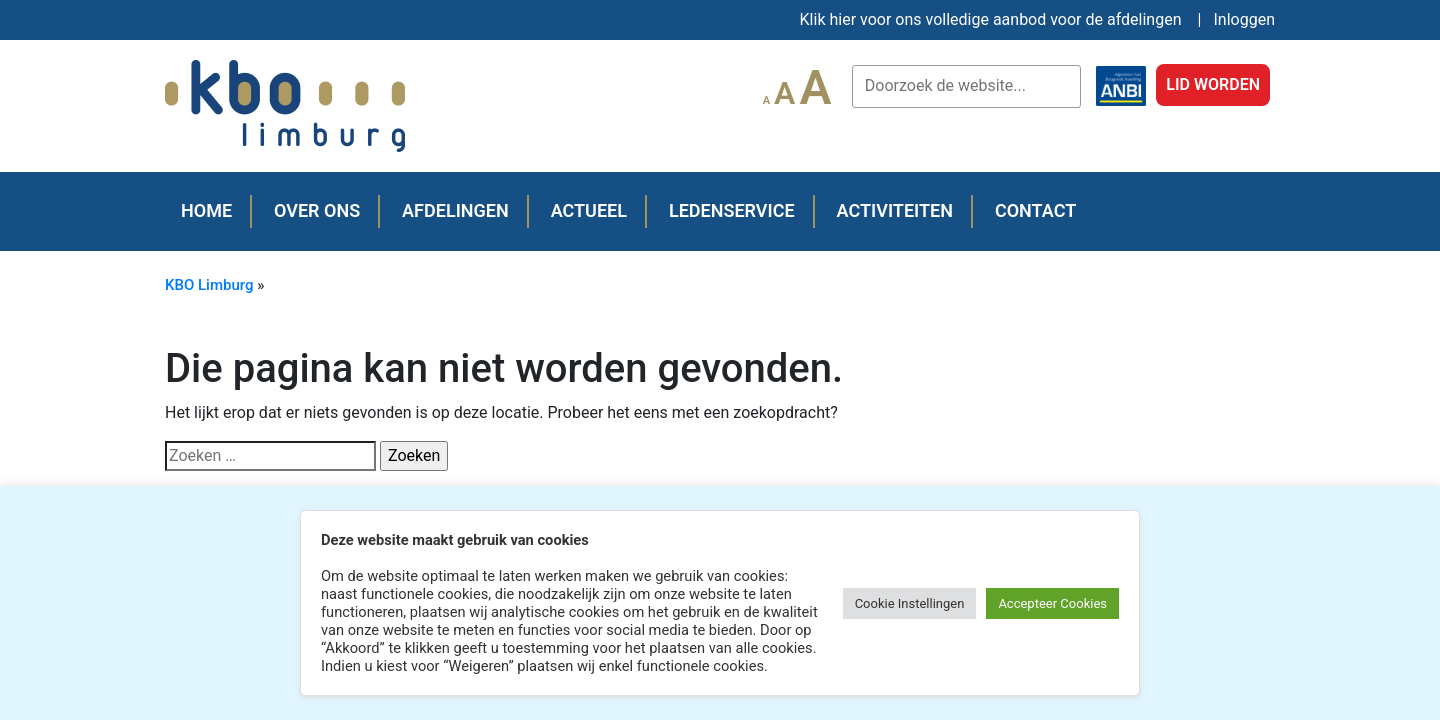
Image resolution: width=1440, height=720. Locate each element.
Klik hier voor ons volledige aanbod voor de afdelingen (991, 19)
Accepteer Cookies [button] (1052, 603)
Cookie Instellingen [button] (910, 603)
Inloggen (1245, 19)
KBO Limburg (209, 285)
